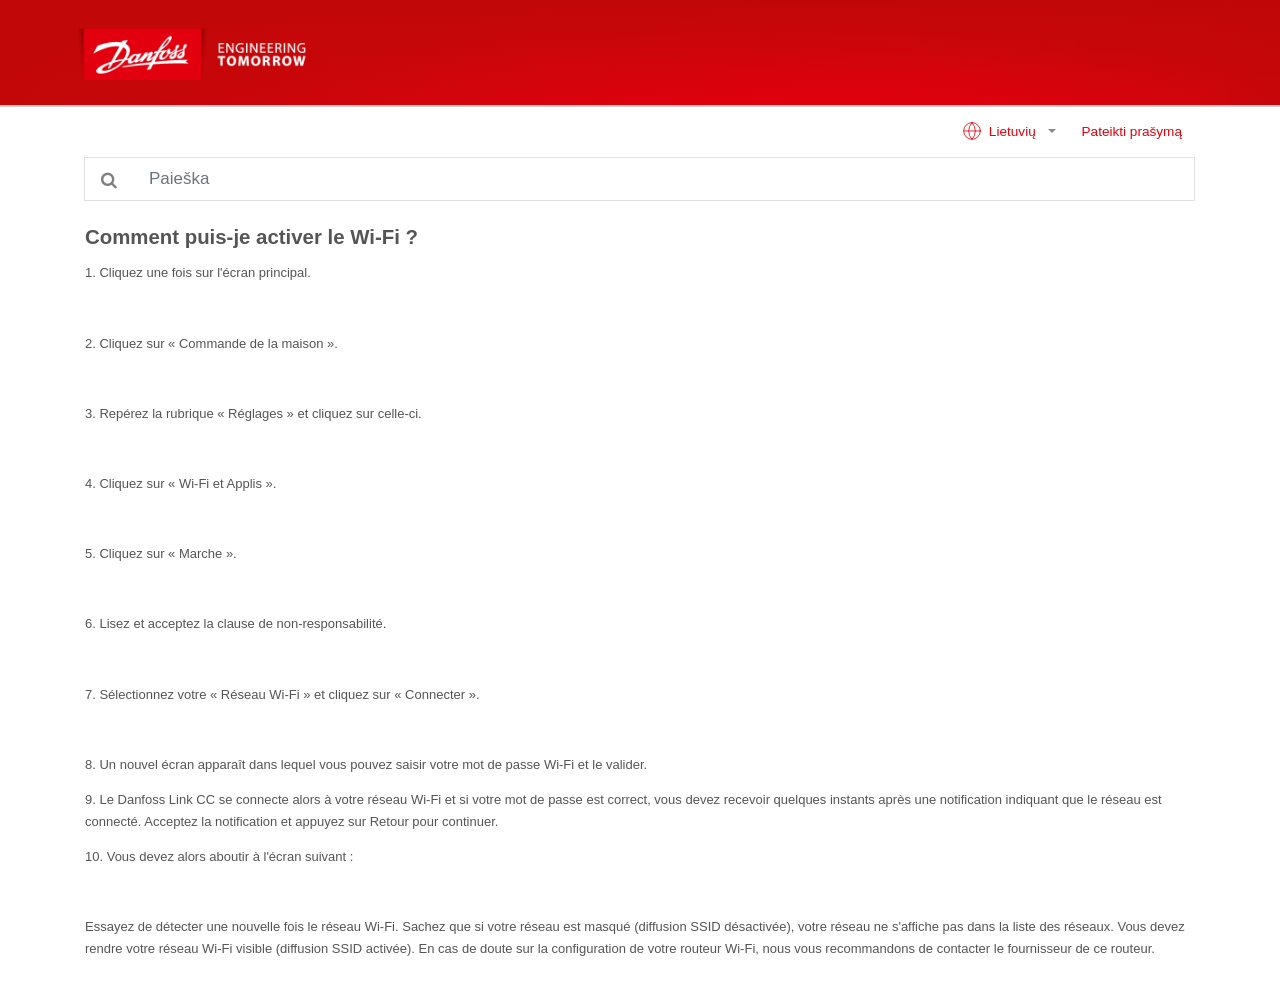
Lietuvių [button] (1000, 131)
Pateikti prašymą (1132, 131)
